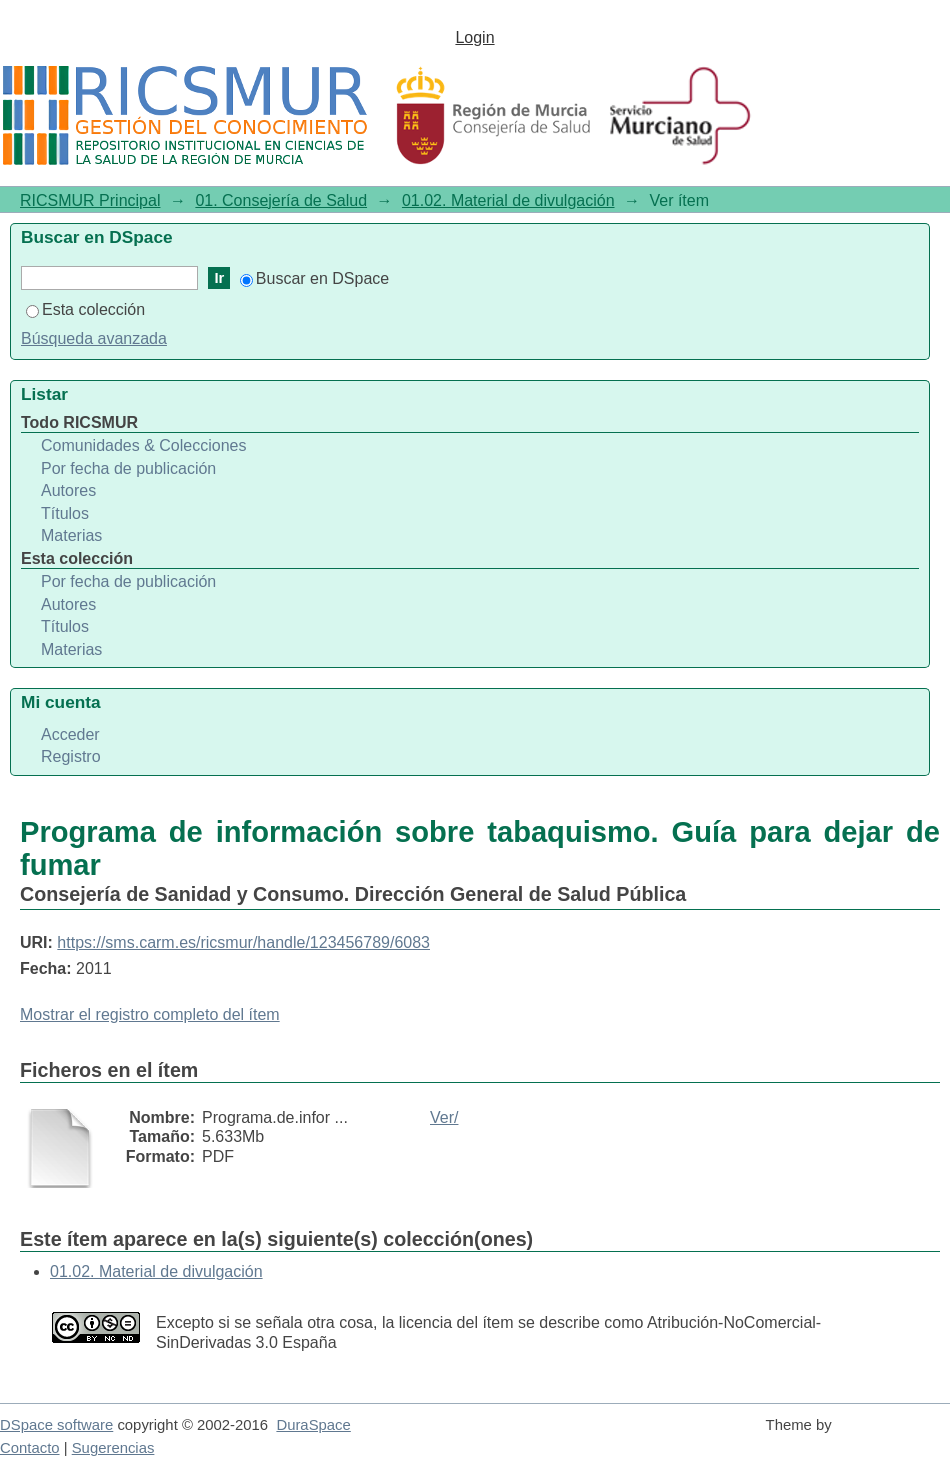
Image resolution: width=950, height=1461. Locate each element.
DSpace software (56, 1425)
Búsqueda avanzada (94, 338)
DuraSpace (313, 1425)
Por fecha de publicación (128, 468)
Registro (71, 756)
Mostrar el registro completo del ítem (150, 1014)
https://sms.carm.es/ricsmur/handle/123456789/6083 (243, 942)
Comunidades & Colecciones (143, 445)
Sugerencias (113, 1448)
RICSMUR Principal (90, 200)
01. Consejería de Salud (281, 200)
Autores (68, 490)
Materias (71, 535)
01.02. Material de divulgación (508, 200)
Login (474, 37)
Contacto (30, 1448)
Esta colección (85, 309)
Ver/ (444, 1117)
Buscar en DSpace (314, 278)
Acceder (70, 734)
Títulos (65, 513)
